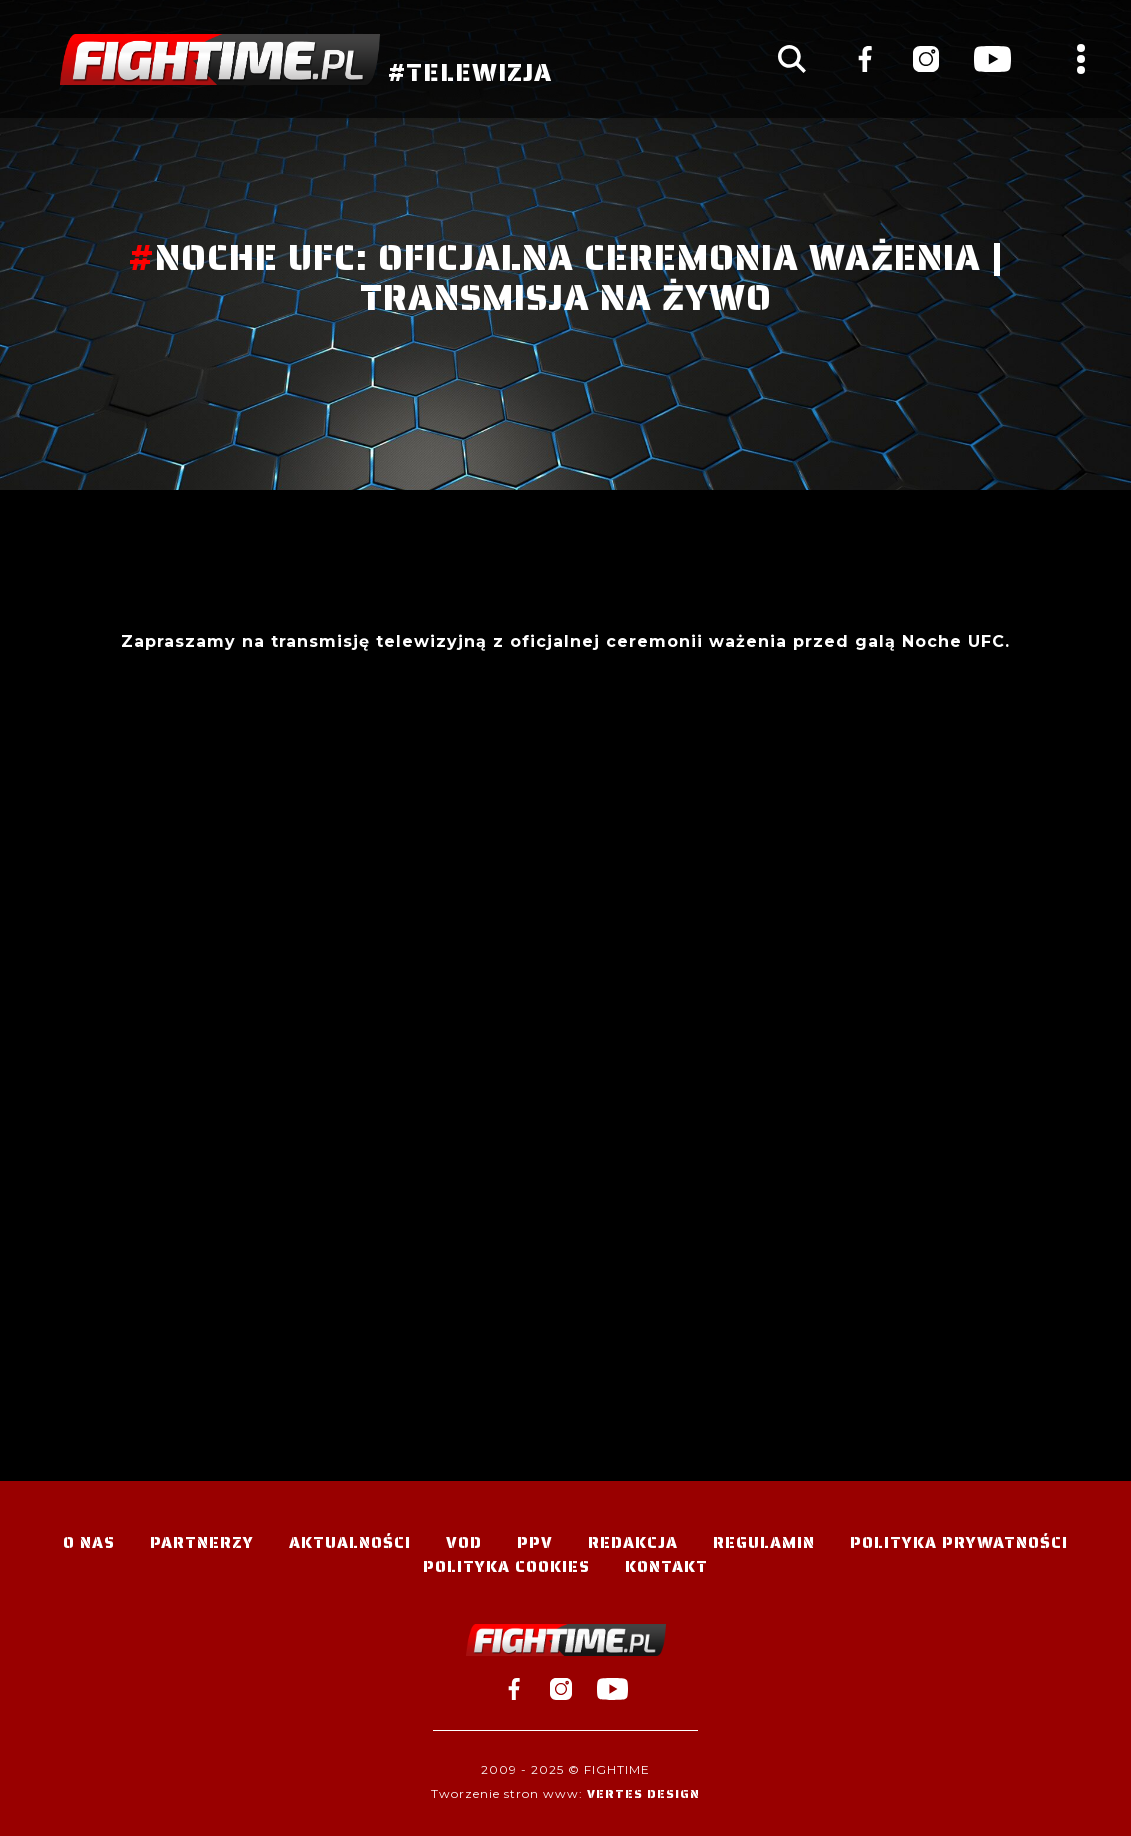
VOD (464, 1542)
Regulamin (764, 1542)
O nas (89, 1542)
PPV (535, 1542)
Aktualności (350, 1542)
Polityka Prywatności (959, 1542)
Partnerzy (202, 1542)
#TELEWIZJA (306, 59)
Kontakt (666, 1566)
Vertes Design (643, 1793)
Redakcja (633, 1542)
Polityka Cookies (506, 1566)
